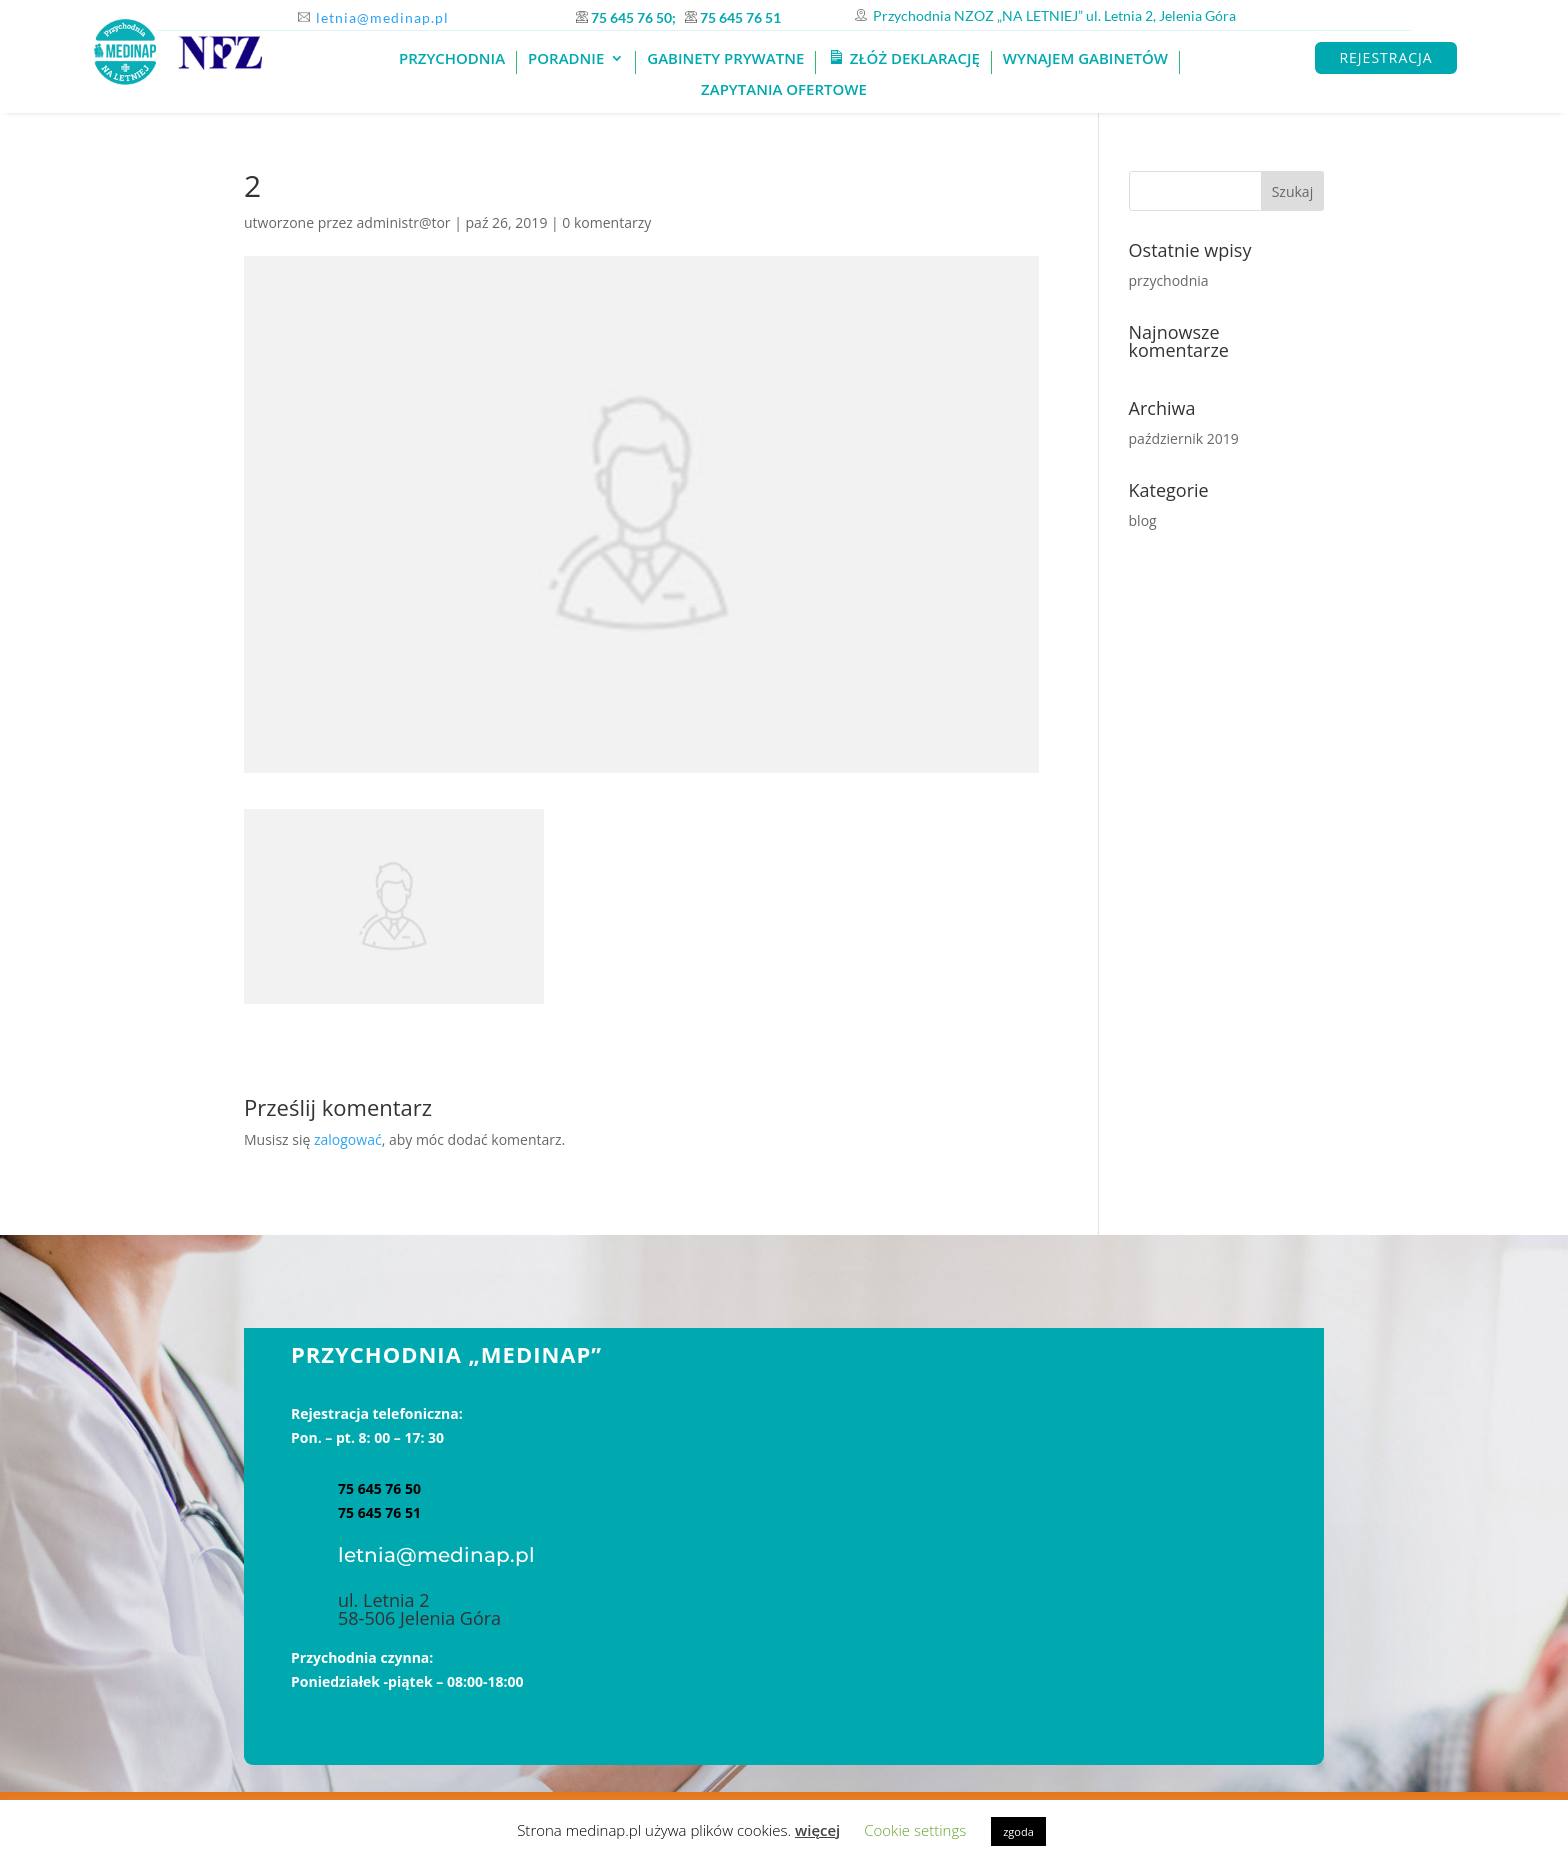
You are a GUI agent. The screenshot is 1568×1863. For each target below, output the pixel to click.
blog (1143, 520)
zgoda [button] (1018, 1831)
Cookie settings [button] (915, 1830)
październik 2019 (1184, 438)
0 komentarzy (606, 222)
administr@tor (404, 222)
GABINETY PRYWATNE (725, 59)
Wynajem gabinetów (1085, 59)
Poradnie (566, 59)
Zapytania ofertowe (784, 90)
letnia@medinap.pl (382, 17)
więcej (817, 1830)
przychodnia (1169, 280)
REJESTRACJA (1385, 57)
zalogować (348, 1139)
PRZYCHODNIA (452, 59)
